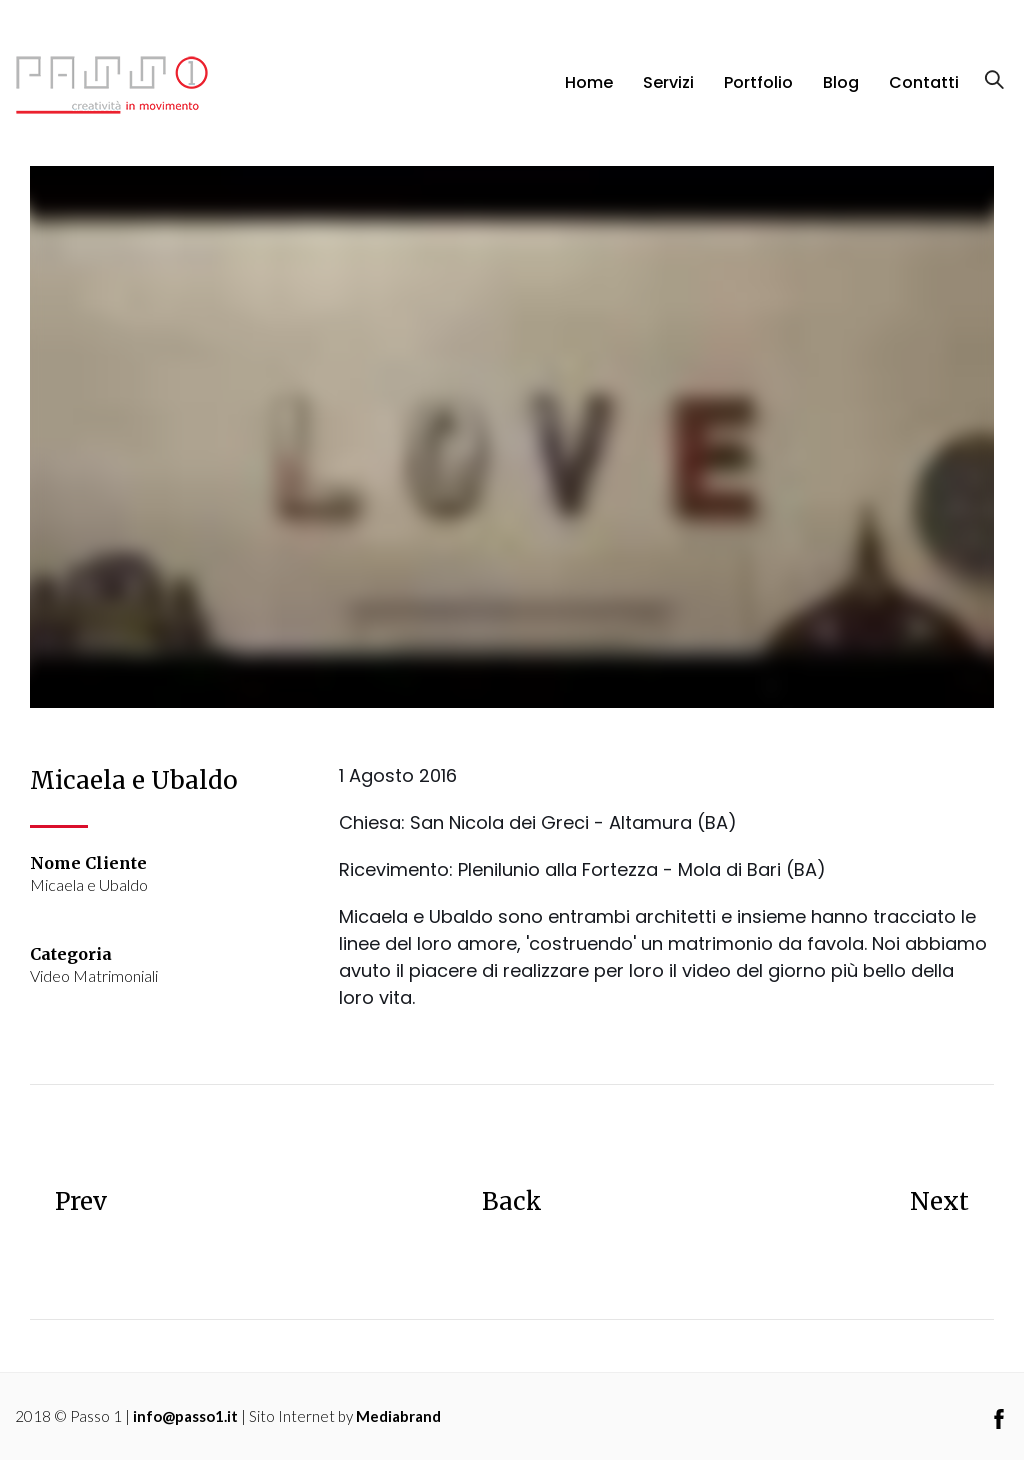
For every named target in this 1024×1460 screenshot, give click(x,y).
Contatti (924, 82)
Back (512, 1201)
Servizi (668, 82)
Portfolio (758, 82)
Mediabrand (398, 1416)
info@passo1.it (185, 1416)
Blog (841, 82)
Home (589, 82)
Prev (81, 1201)
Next (939, 1201)
